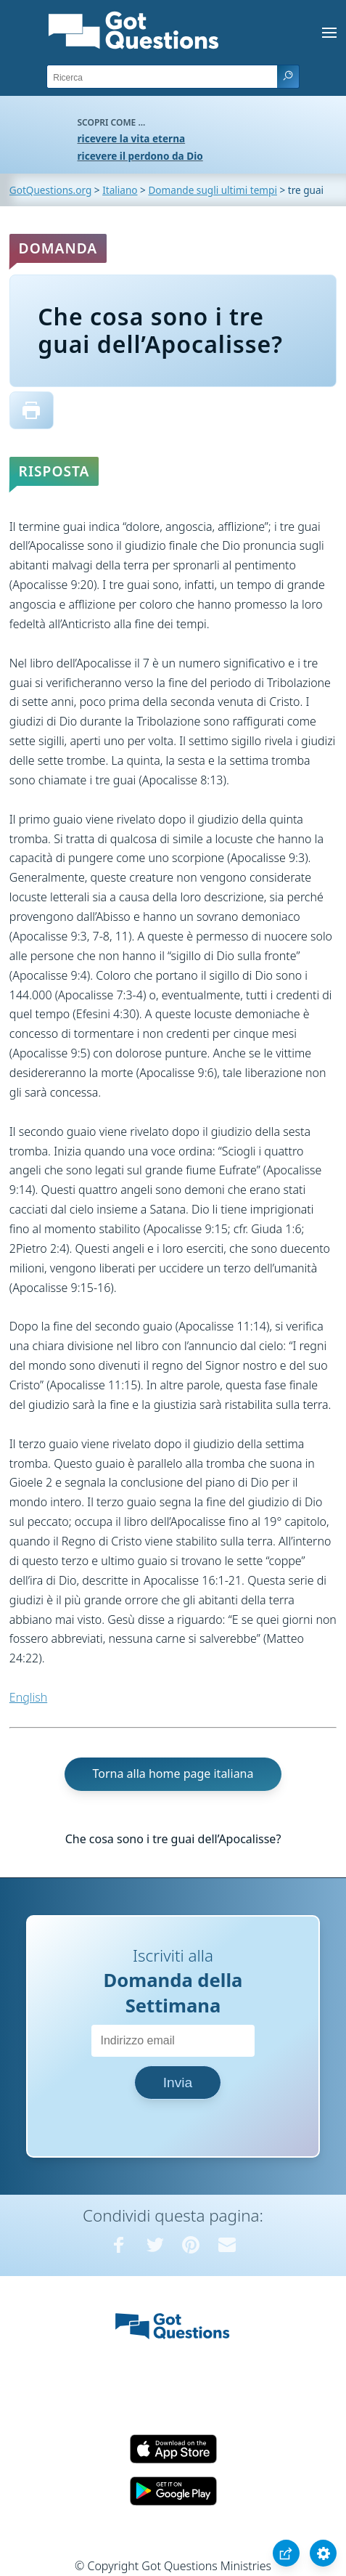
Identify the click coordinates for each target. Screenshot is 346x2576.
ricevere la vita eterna (132, 138)
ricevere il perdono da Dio (140, 156)
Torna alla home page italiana (172, 1773)
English (28, 1697)
